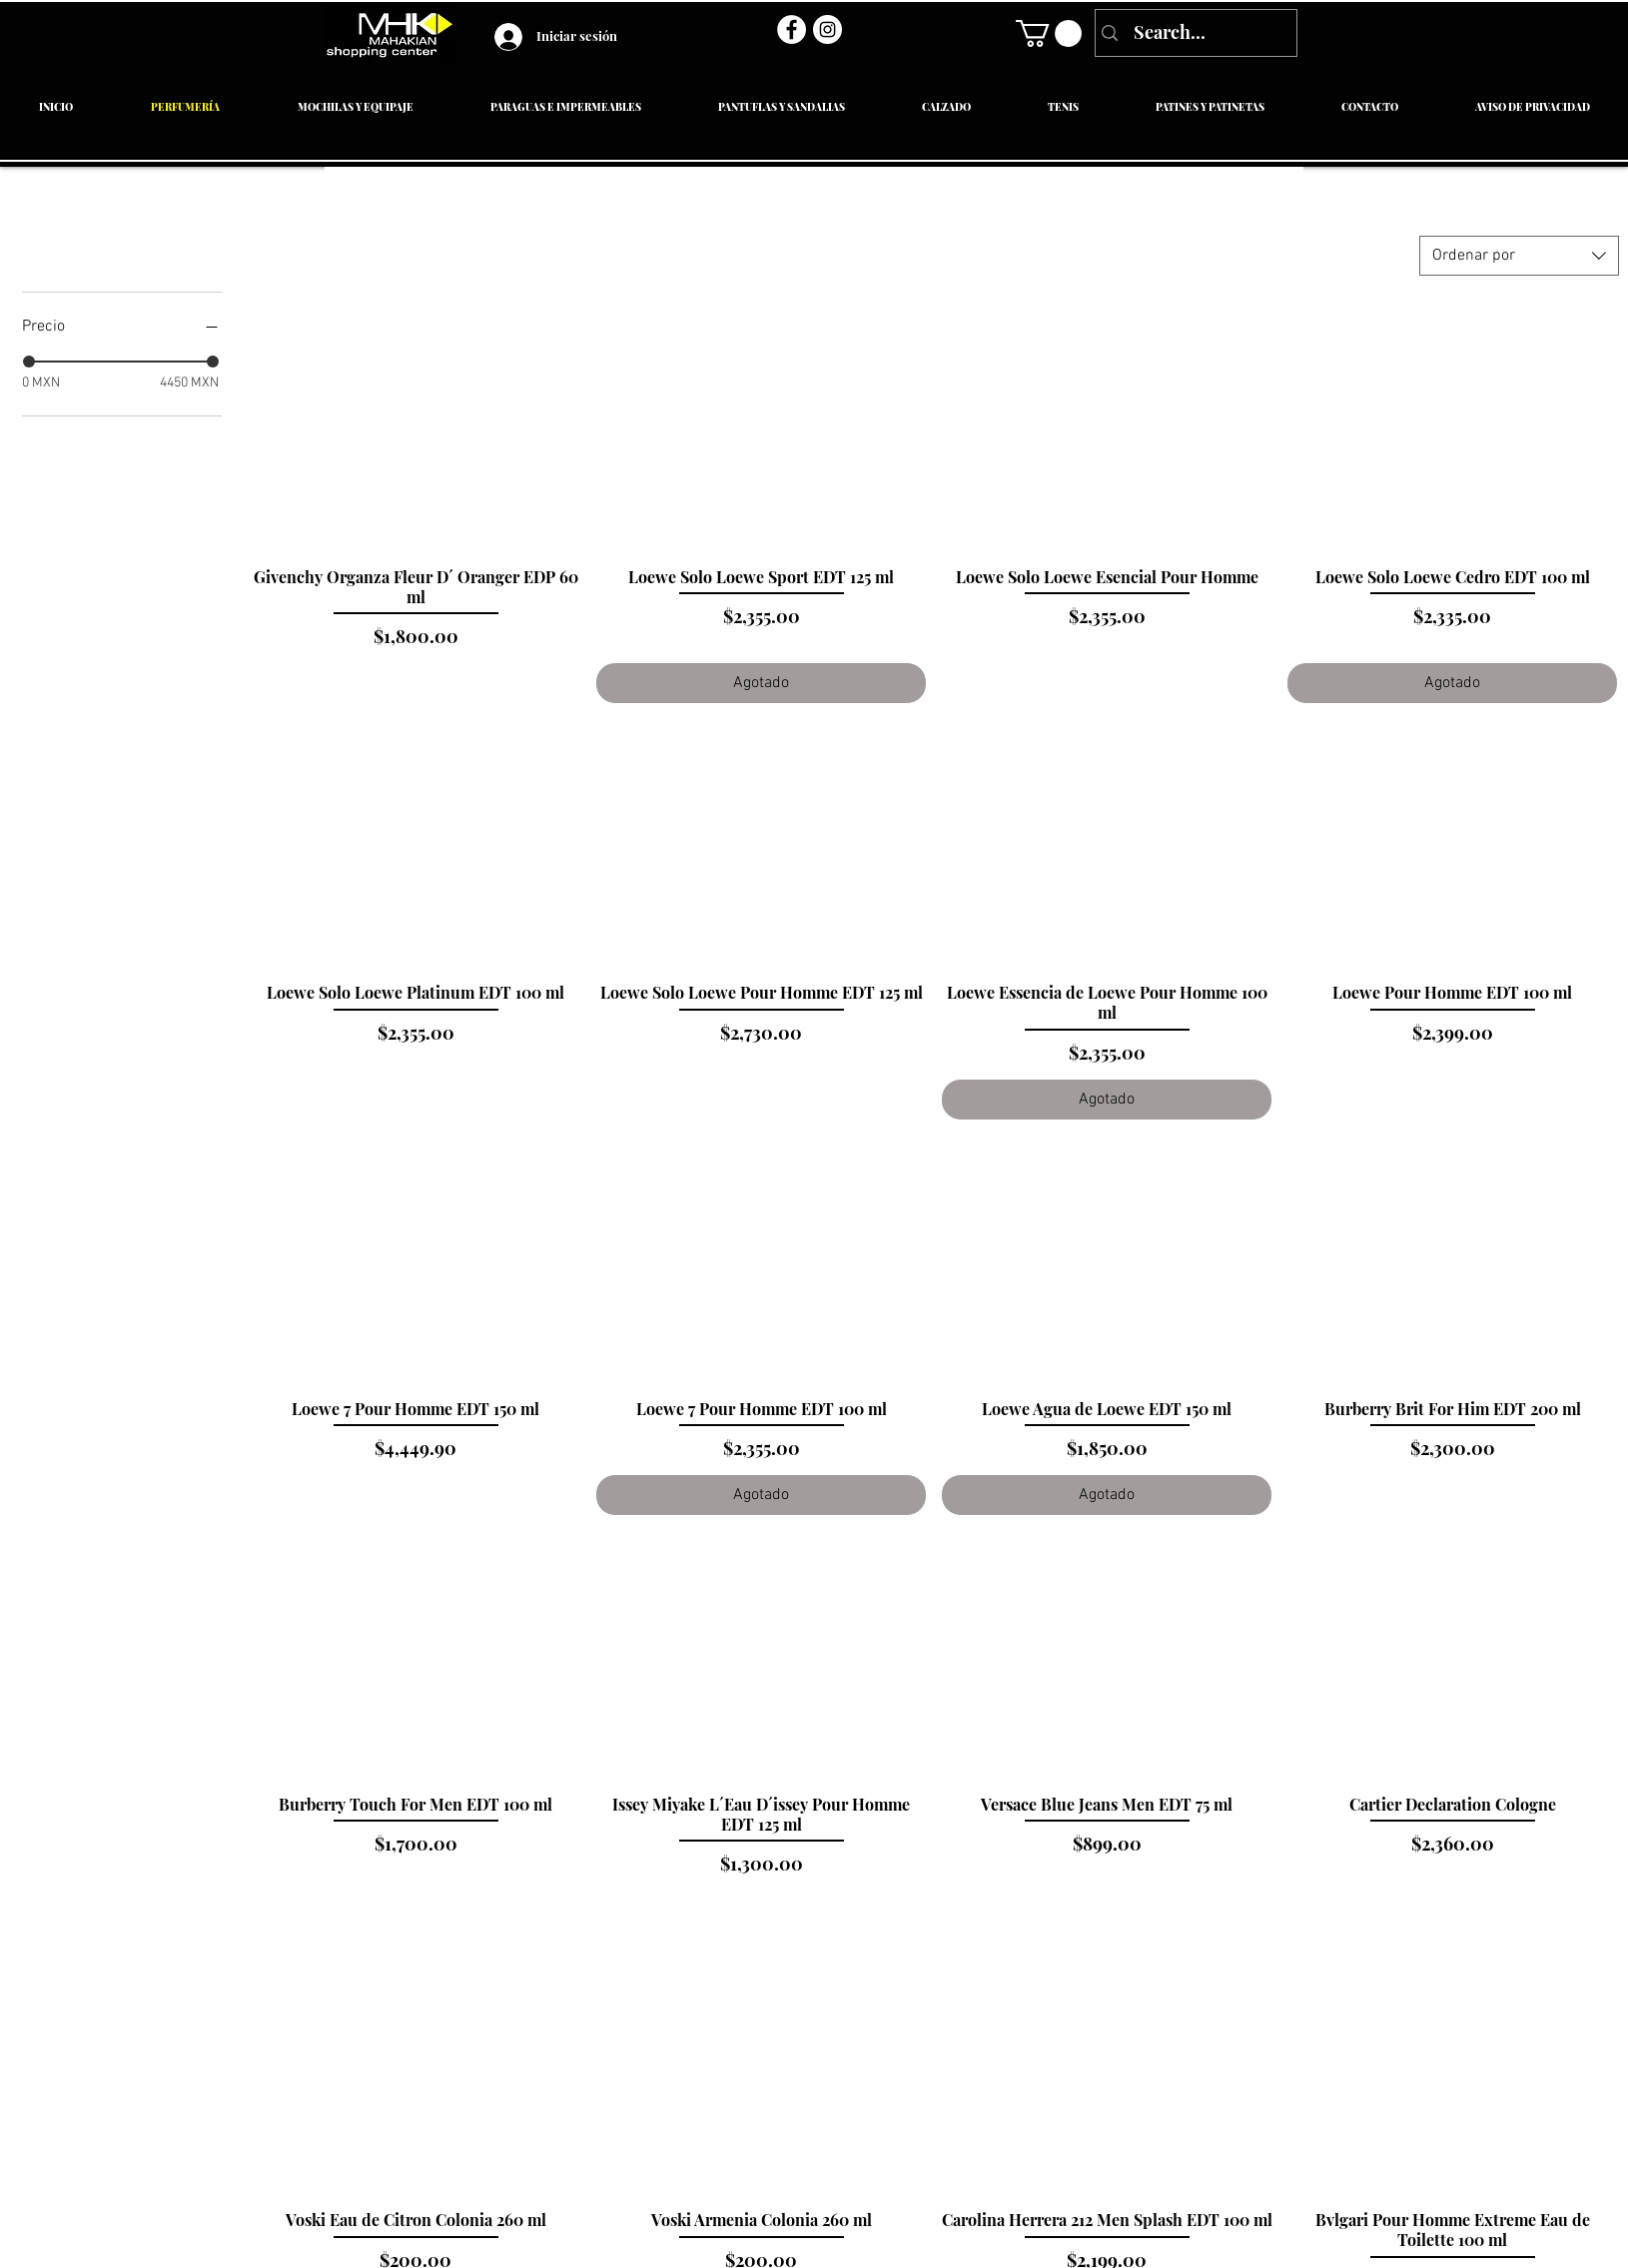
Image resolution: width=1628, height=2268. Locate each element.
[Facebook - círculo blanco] (791, 29)
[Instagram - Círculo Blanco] (827, 29)
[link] (1049, 33)
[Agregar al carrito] (415, 683)
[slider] (29, 362)
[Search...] (1194, 33)
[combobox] (1519, 256)
